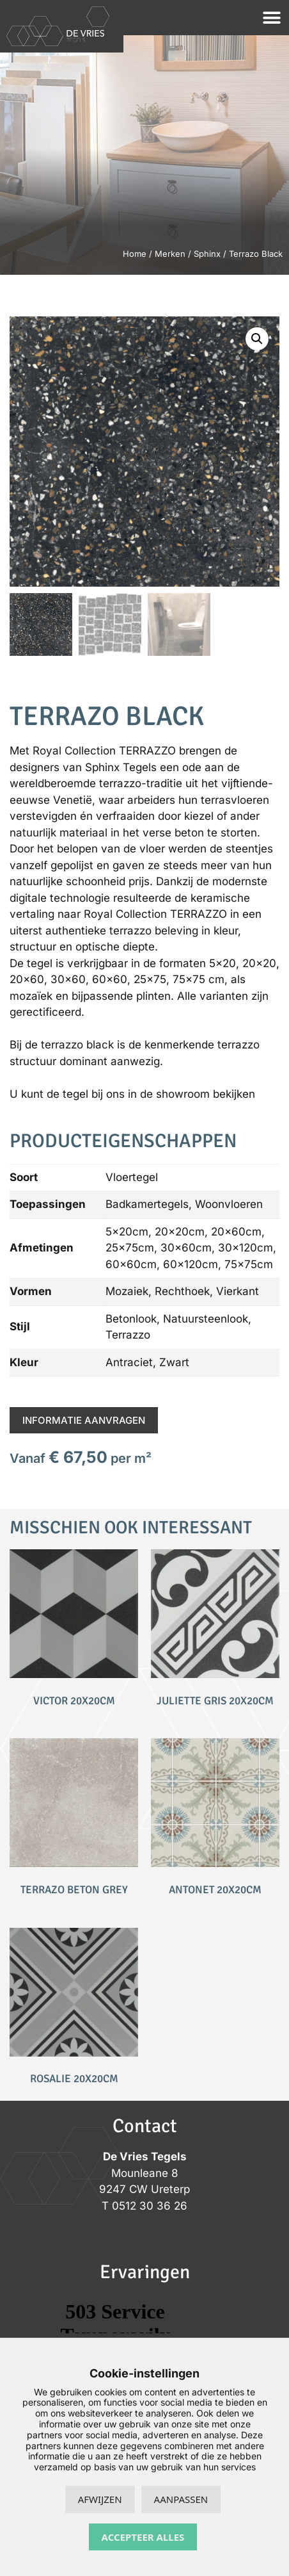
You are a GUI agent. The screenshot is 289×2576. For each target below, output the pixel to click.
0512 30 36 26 (149, 2205)
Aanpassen (181, 2499)
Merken (170, 254)
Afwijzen (100, 2499)
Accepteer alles (143, 2537)
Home (134, 254)
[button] (271, 17)
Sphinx (207, 254)
